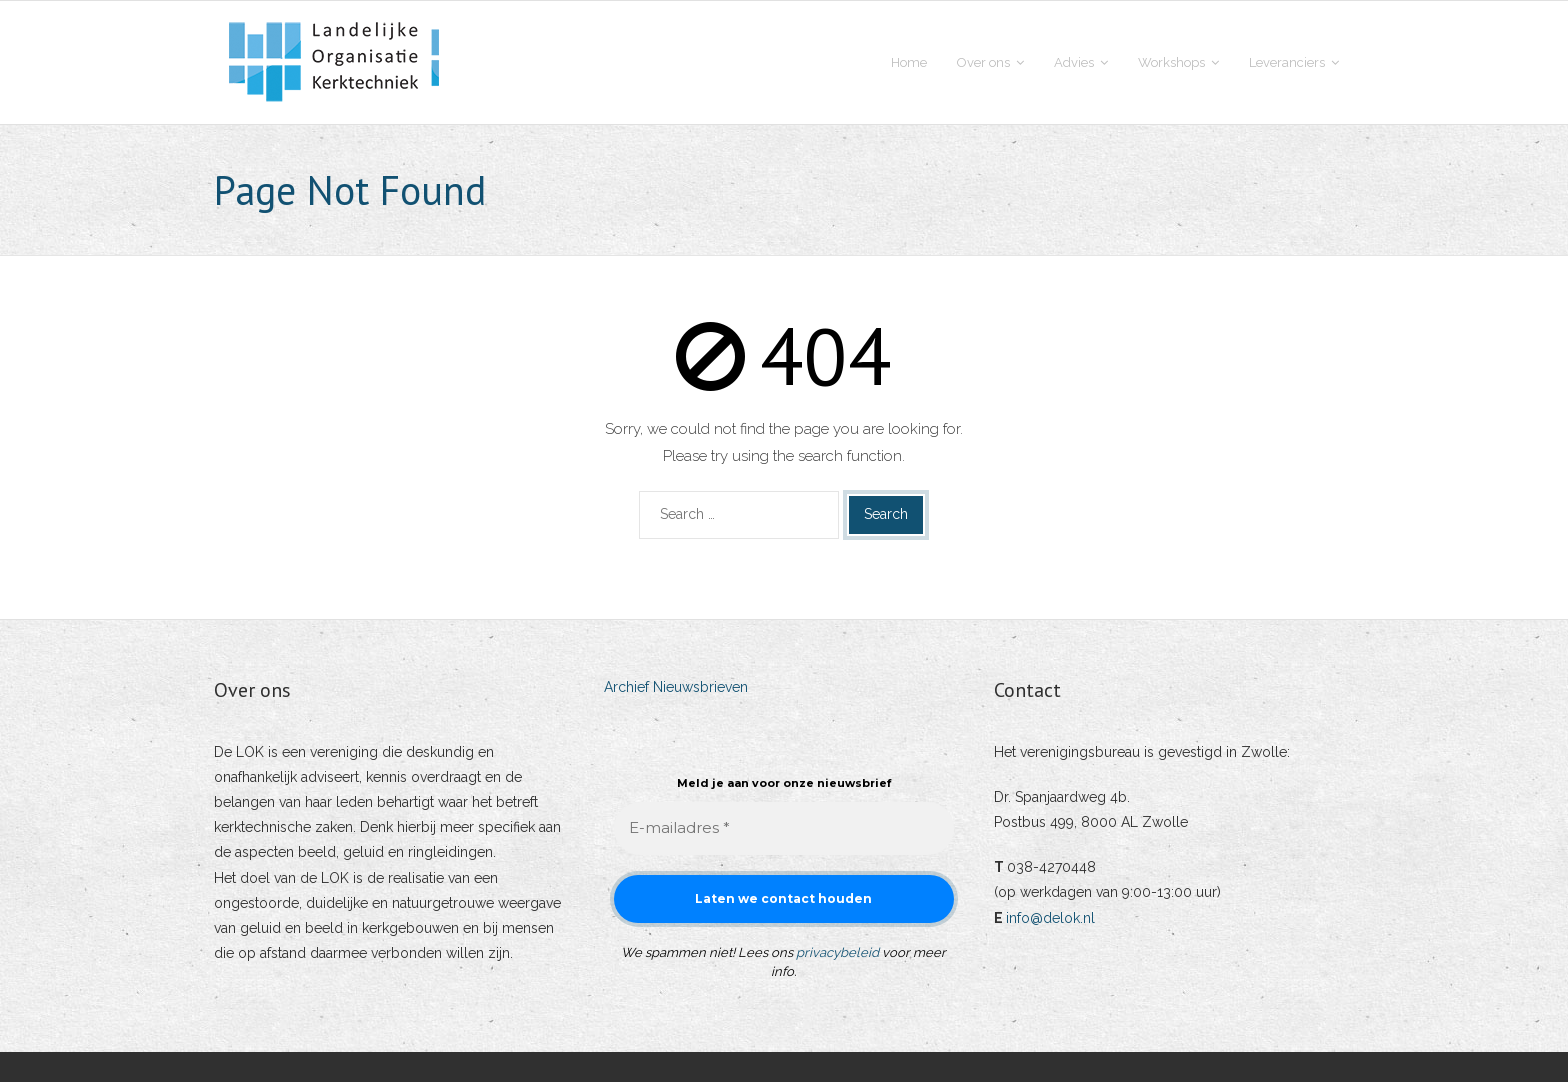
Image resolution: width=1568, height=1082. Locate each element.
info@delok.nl (1050, 918)
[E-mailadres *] (784, 828)
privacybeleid (837, 952)
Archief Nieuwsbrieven (676, 687)
